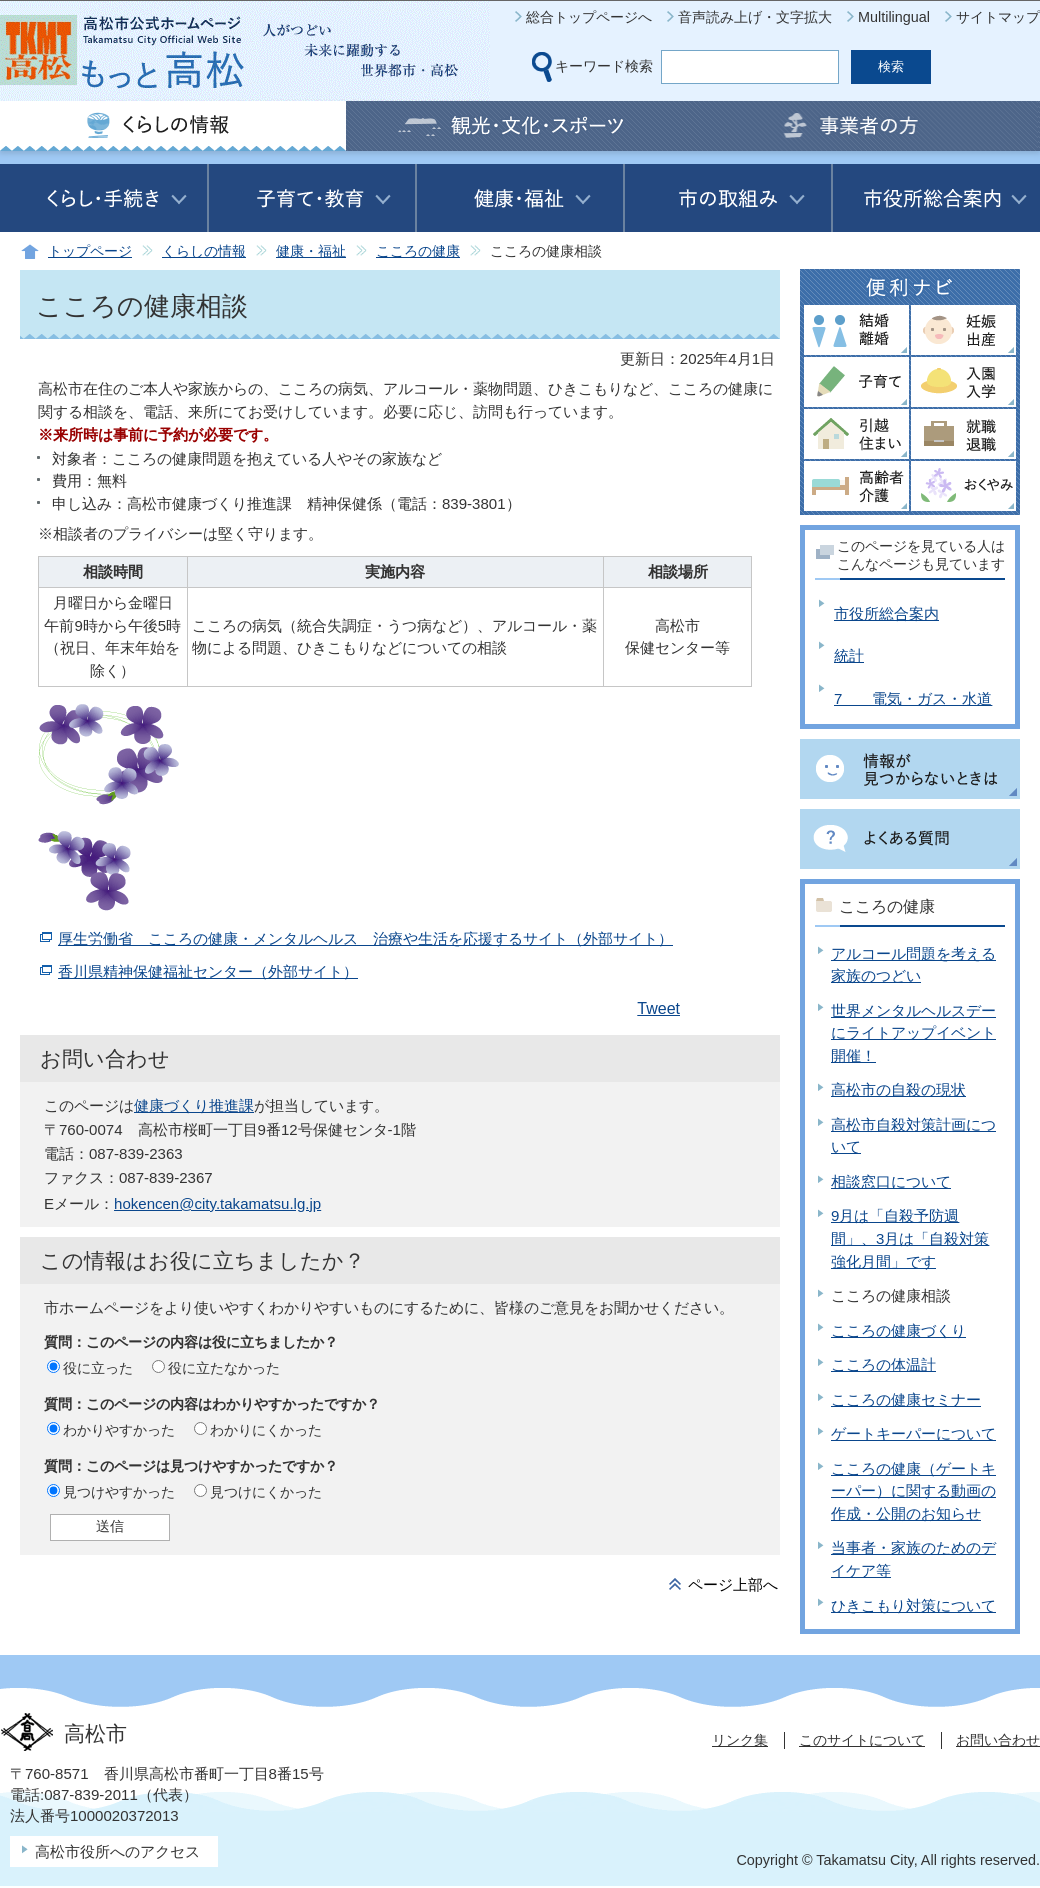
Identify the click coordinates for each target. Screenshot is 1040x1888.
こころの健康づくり (898, 1330)
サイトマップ (998, 17)
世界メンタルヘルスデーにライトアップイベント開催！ (913, 1033)
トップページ (90, 251)
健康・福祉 (311, 251)
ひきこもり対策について (913, 1605)
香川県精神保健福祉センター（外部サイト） (208, 971)
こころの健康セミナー (906, 1399)
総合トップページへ (589, 17)
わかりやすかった (119, 1430)
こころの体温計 (883, 1364)
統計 (849, 655)
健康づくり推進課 (194, 1105)
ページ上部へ (733, 1584)
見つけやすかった (119, 1492)
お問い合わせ (998, 1740)
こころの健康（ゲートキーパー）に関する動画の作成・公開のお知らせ (913, 1491)
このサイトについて (862, 1740)
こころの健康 (418, 251)
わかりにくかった (266, 1430)
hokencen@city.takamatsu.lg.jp (217, 1203)
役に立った (98, 1368)
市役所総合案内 (886, 613)
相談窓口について (891, 1181)
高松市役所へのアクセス (117, 1851)
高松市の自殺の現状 (898, 1089)
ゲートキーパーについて (913, 1433)
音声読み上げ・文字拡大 (755, 17)
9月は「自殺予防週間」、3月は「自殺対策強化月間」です (910, 1238)
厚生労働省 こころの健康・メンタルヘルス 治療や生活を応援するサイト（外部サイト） (365, 938)
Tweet (658, 1008)
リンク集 (740, 1740)
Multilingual (894, 17)
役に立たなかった (224, 1368)
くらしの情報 (204, 251)
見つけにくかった (266, 1492)
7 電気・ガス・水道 (913, 698)
